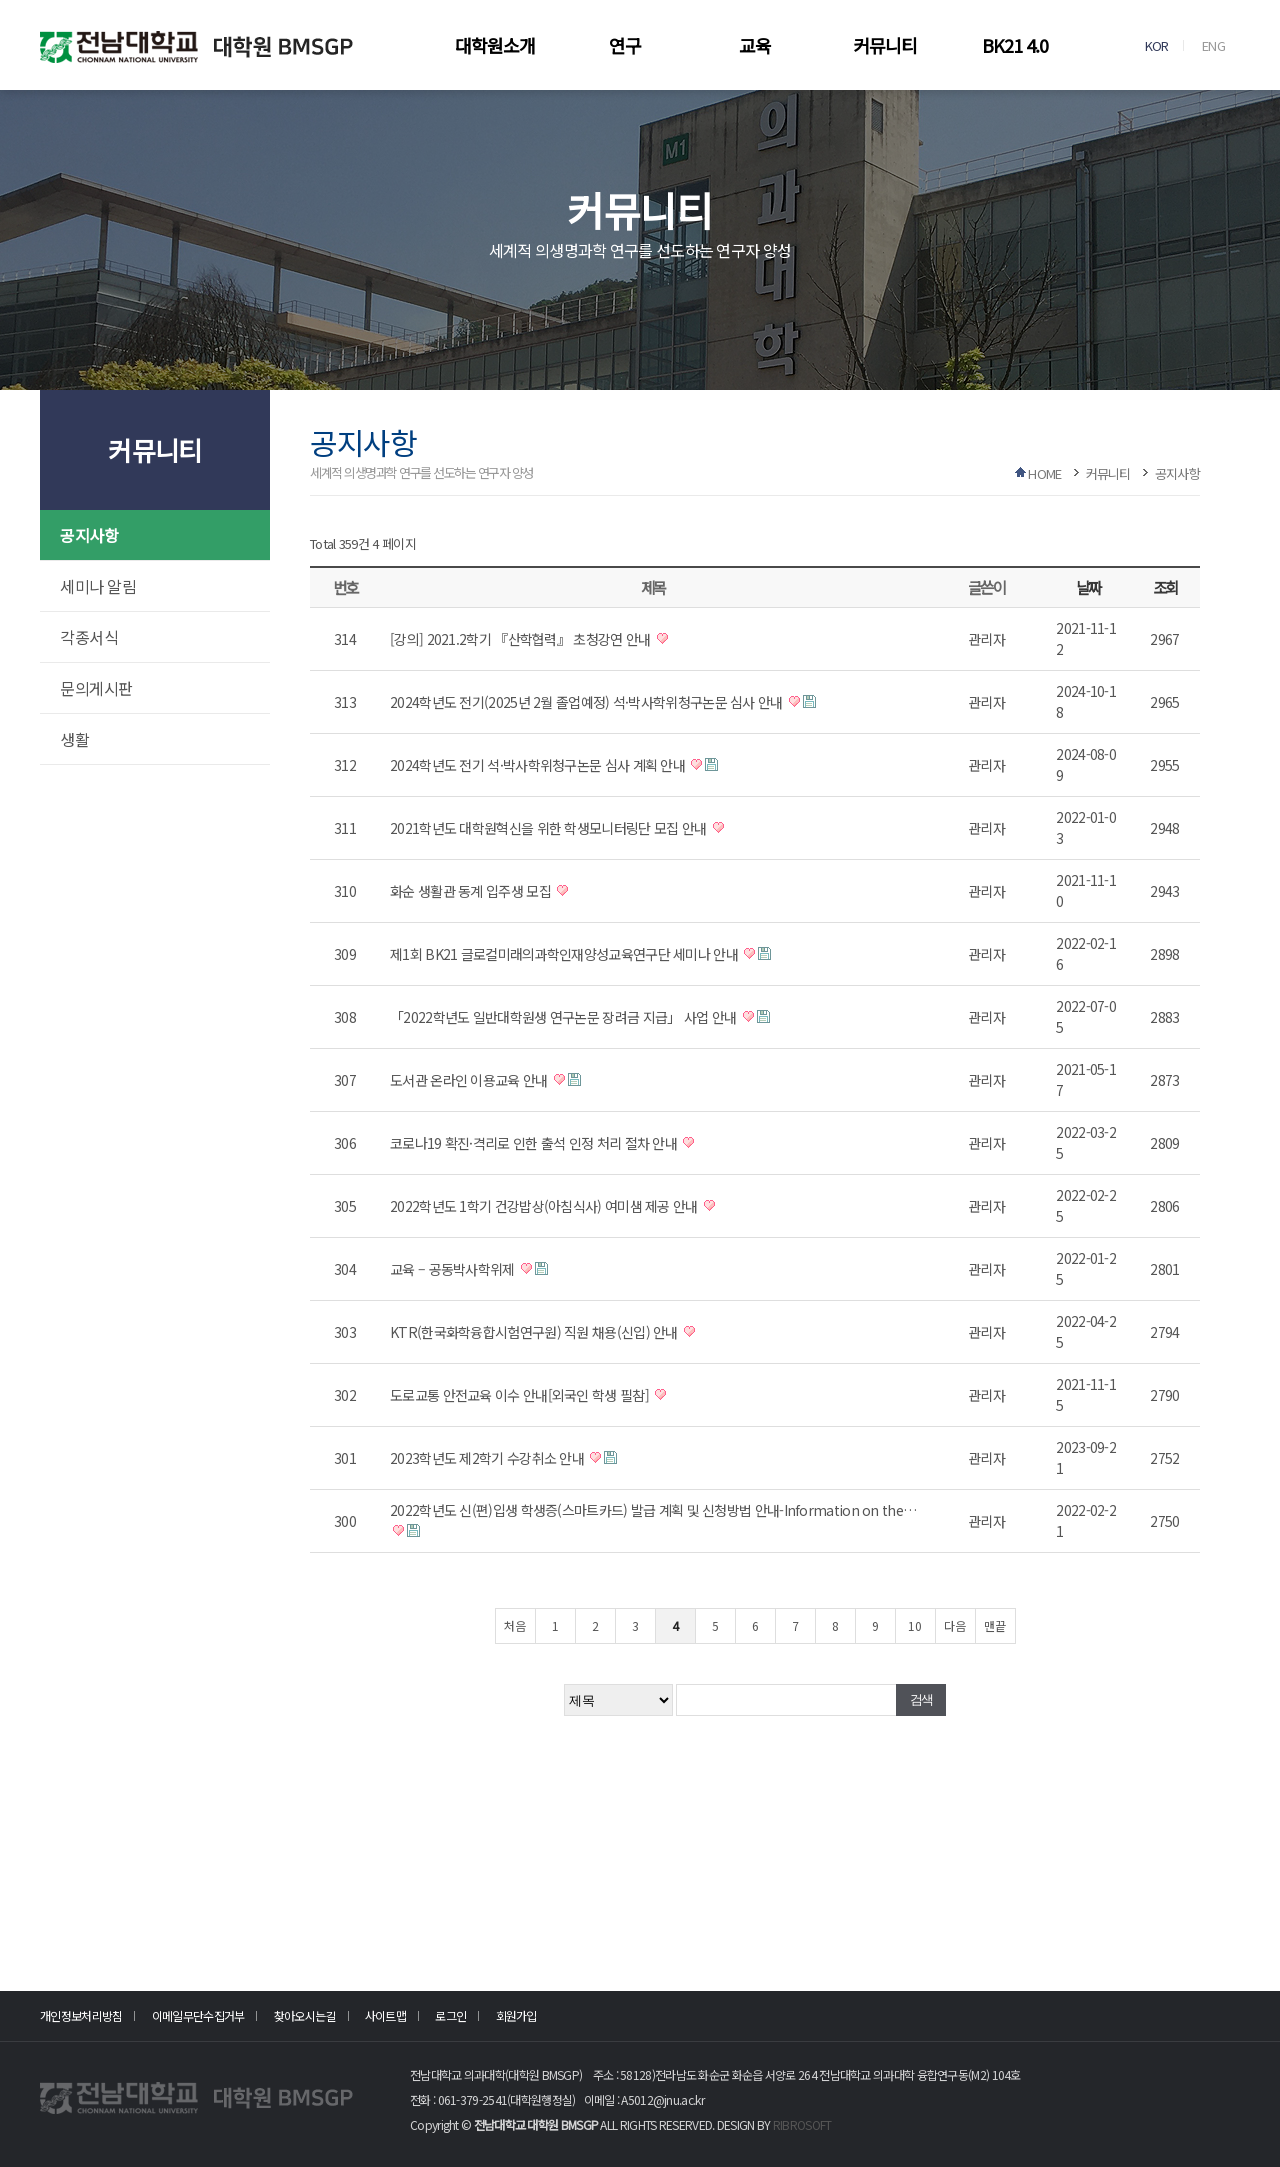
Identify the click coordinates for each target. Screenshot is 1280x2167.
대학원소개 (495, 45)
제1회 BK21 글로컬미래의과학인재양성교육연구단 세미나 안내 (565, 954)
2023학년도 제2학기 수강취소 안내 (488, 1458)
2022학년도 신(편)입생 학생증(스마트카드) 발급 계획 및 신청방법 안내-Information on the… (653, 1510)
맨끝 (995, 1625)
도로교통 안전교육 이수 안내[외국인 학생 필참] (521, 1395)
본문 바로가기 (0, 0)
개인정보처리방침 (81, 2015)
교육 (755, 45)
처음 (515, 1625)
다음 (955, 1625)
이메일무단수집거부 (198, 2015)
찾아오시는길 (305, 2015)
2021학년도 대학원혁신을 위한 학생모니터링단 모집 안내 (550, 828)
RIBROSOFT (802, 2124)
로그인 (450, 2015)
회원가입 (516, 2015)
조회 (1165, 587)
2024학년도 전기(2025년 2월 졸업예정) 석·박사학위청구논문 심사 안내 (588, 702)
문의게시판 (96, 688)
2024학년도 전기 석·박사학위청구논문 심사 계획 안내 (539, 765)
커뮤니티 (885, 45)
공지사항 (89, 535)
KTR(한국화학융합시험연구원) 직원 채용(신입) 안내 (535, 1332)
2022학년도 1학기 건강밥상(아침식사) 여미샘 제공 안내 (545, 1206)
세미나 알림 (98, 586)
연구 (625, 45)
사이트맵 (385, 2015)
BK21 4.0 (1015, 45)
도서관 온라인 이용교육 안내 (470, 1080)
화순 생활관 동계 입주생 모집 (472, 891)
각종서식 (89, 637)
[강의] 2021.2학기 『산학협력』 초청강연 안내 (522, 639)
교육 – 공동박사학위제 (454, 1269)
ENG (1213, 45)
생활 (74, 739)
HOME (1044, 473)
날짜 (1088, 587)
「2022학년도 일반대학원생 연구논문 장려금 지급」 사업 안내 (565, 1017)
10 (915, 1625)
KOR (1157, 45)
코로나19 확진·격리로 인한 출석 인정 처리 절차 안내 (535, 1143)
